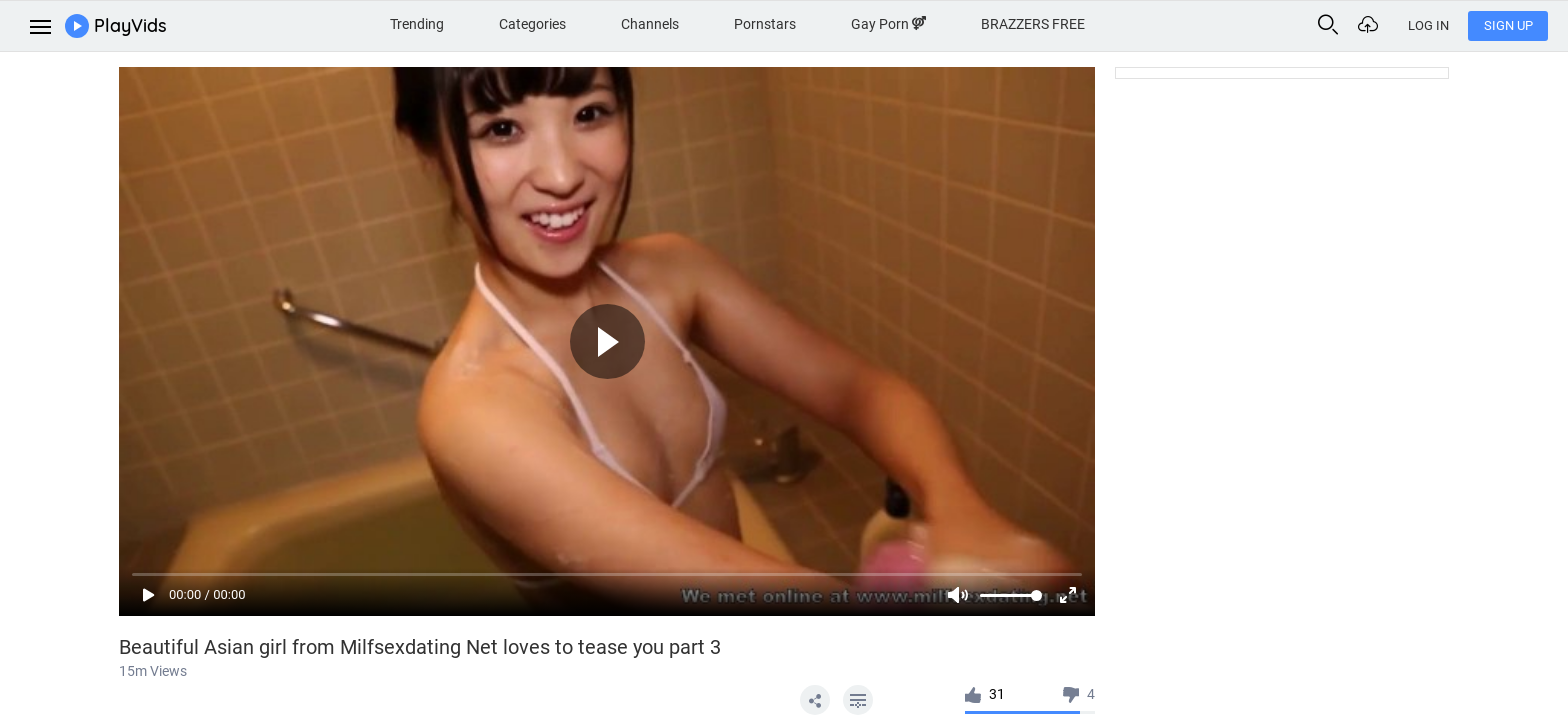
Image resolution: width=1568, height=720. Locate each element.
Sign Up (1508, 25)
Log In (1428, 25)
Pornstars (765, 24)
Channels (650, 24)
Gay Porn (888, 24)
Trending (417, 24)
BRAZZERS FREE (1033, 24)
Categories (532, 24)
